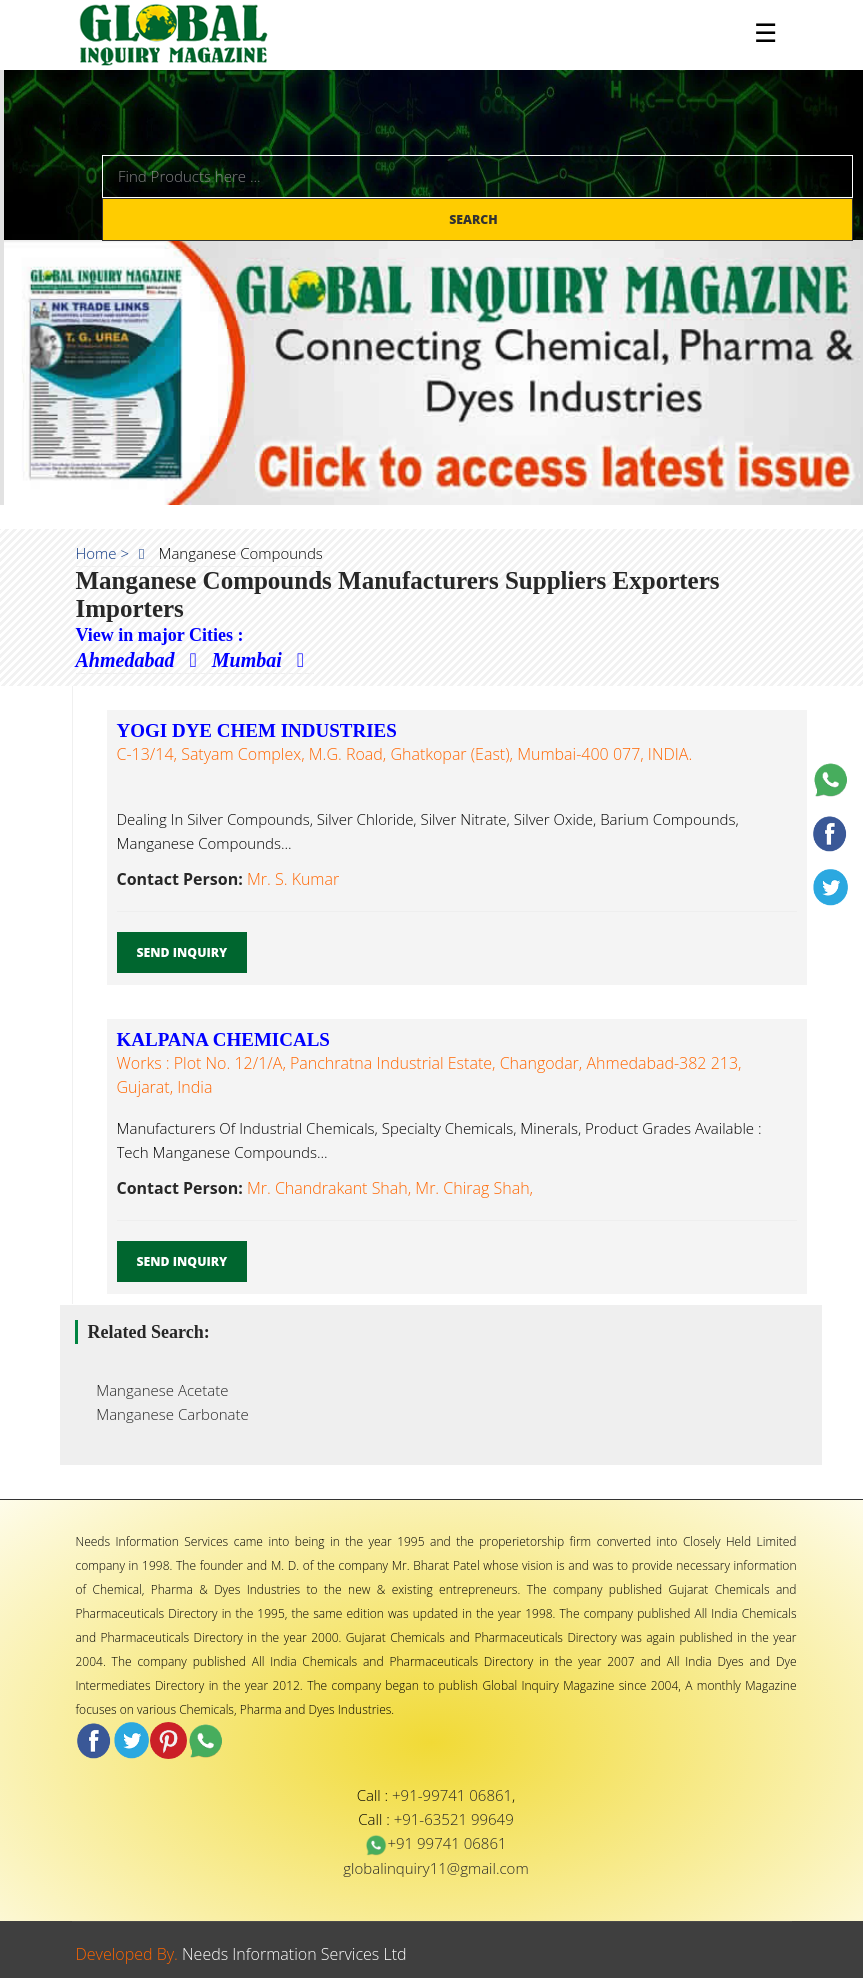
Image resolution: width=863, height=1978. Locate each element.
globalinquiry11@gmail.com (435, 1868)
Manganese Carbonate (167, 1414)
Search (475, 219)
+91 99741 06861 (435, 1843)
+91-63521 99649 (454, 1819)
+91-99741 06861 (452, 1795)
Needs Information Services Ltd (294, 1954)
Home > (103, 553)
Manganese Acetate (157, 1390)
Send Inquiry (182, 952)
